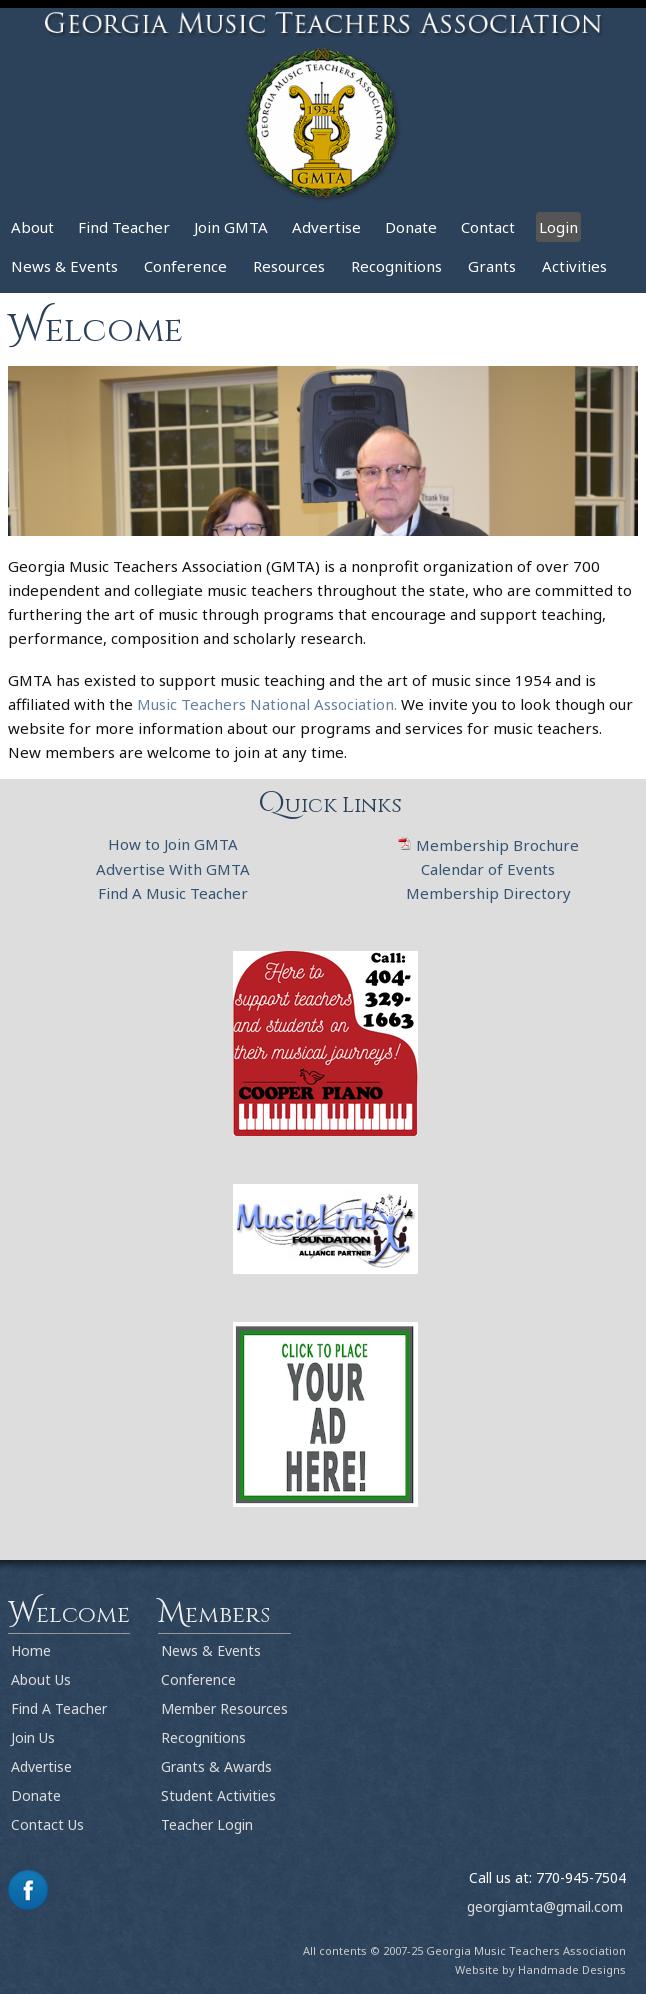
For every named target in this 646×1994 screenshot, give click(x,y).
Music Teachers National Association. (269, 704)
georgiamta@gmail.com (545, 1906)
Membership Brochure (488, 845)
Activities (574, 266)
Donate (411, 227)
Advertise (326, 227)
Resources (289, 266)
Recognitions (396, 266)
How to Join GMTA (173, 844)
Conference (185, 266)
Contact (488, 227)
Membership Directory (488, 893)
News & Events (64, 266)
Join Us (33, 1737)
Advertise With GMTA (173, 869)
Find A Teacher (59, 1708)
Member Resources (224, 1708)
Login (558, 227)
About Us (41, 1679)
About (32, 227)
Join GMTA (231, 227)
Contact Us (47, 1824)
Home (31, 1650)
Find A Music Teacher (173, 893)
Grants (492, 266)
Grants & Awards (216, 1766)
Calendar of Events (488, 869)
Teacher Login (207, 1824)
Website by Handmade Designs (540, 1969)
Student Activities (218, 1795)
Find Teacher (124, 227)
